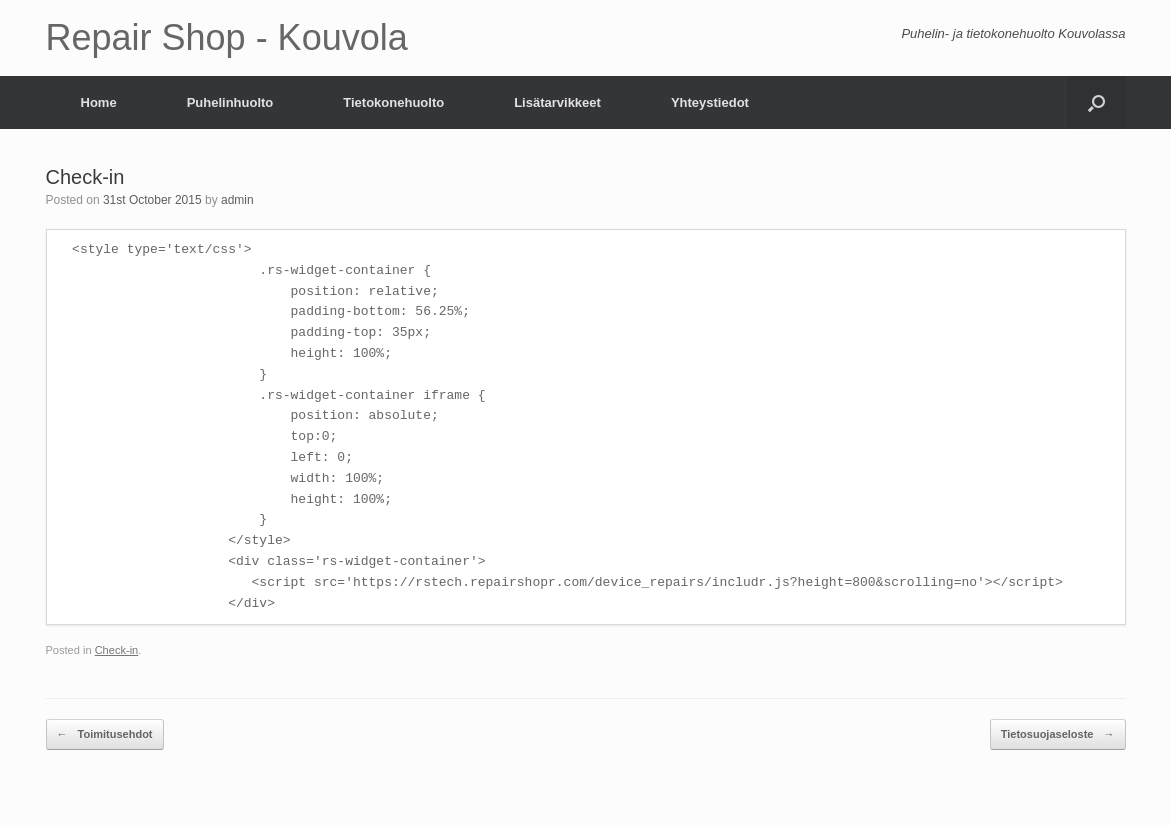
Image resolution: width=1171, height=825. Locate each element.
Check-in (117, 650)
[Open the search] (1096, 102)
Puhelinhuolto (230, 102)
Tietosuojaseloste (1058, 734)
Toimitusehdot (105, 734)
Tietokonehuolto (393, 102)
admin (237, 200)
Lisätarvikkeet (557, 102)
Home (99, 102)
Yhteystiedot (710, 102)
